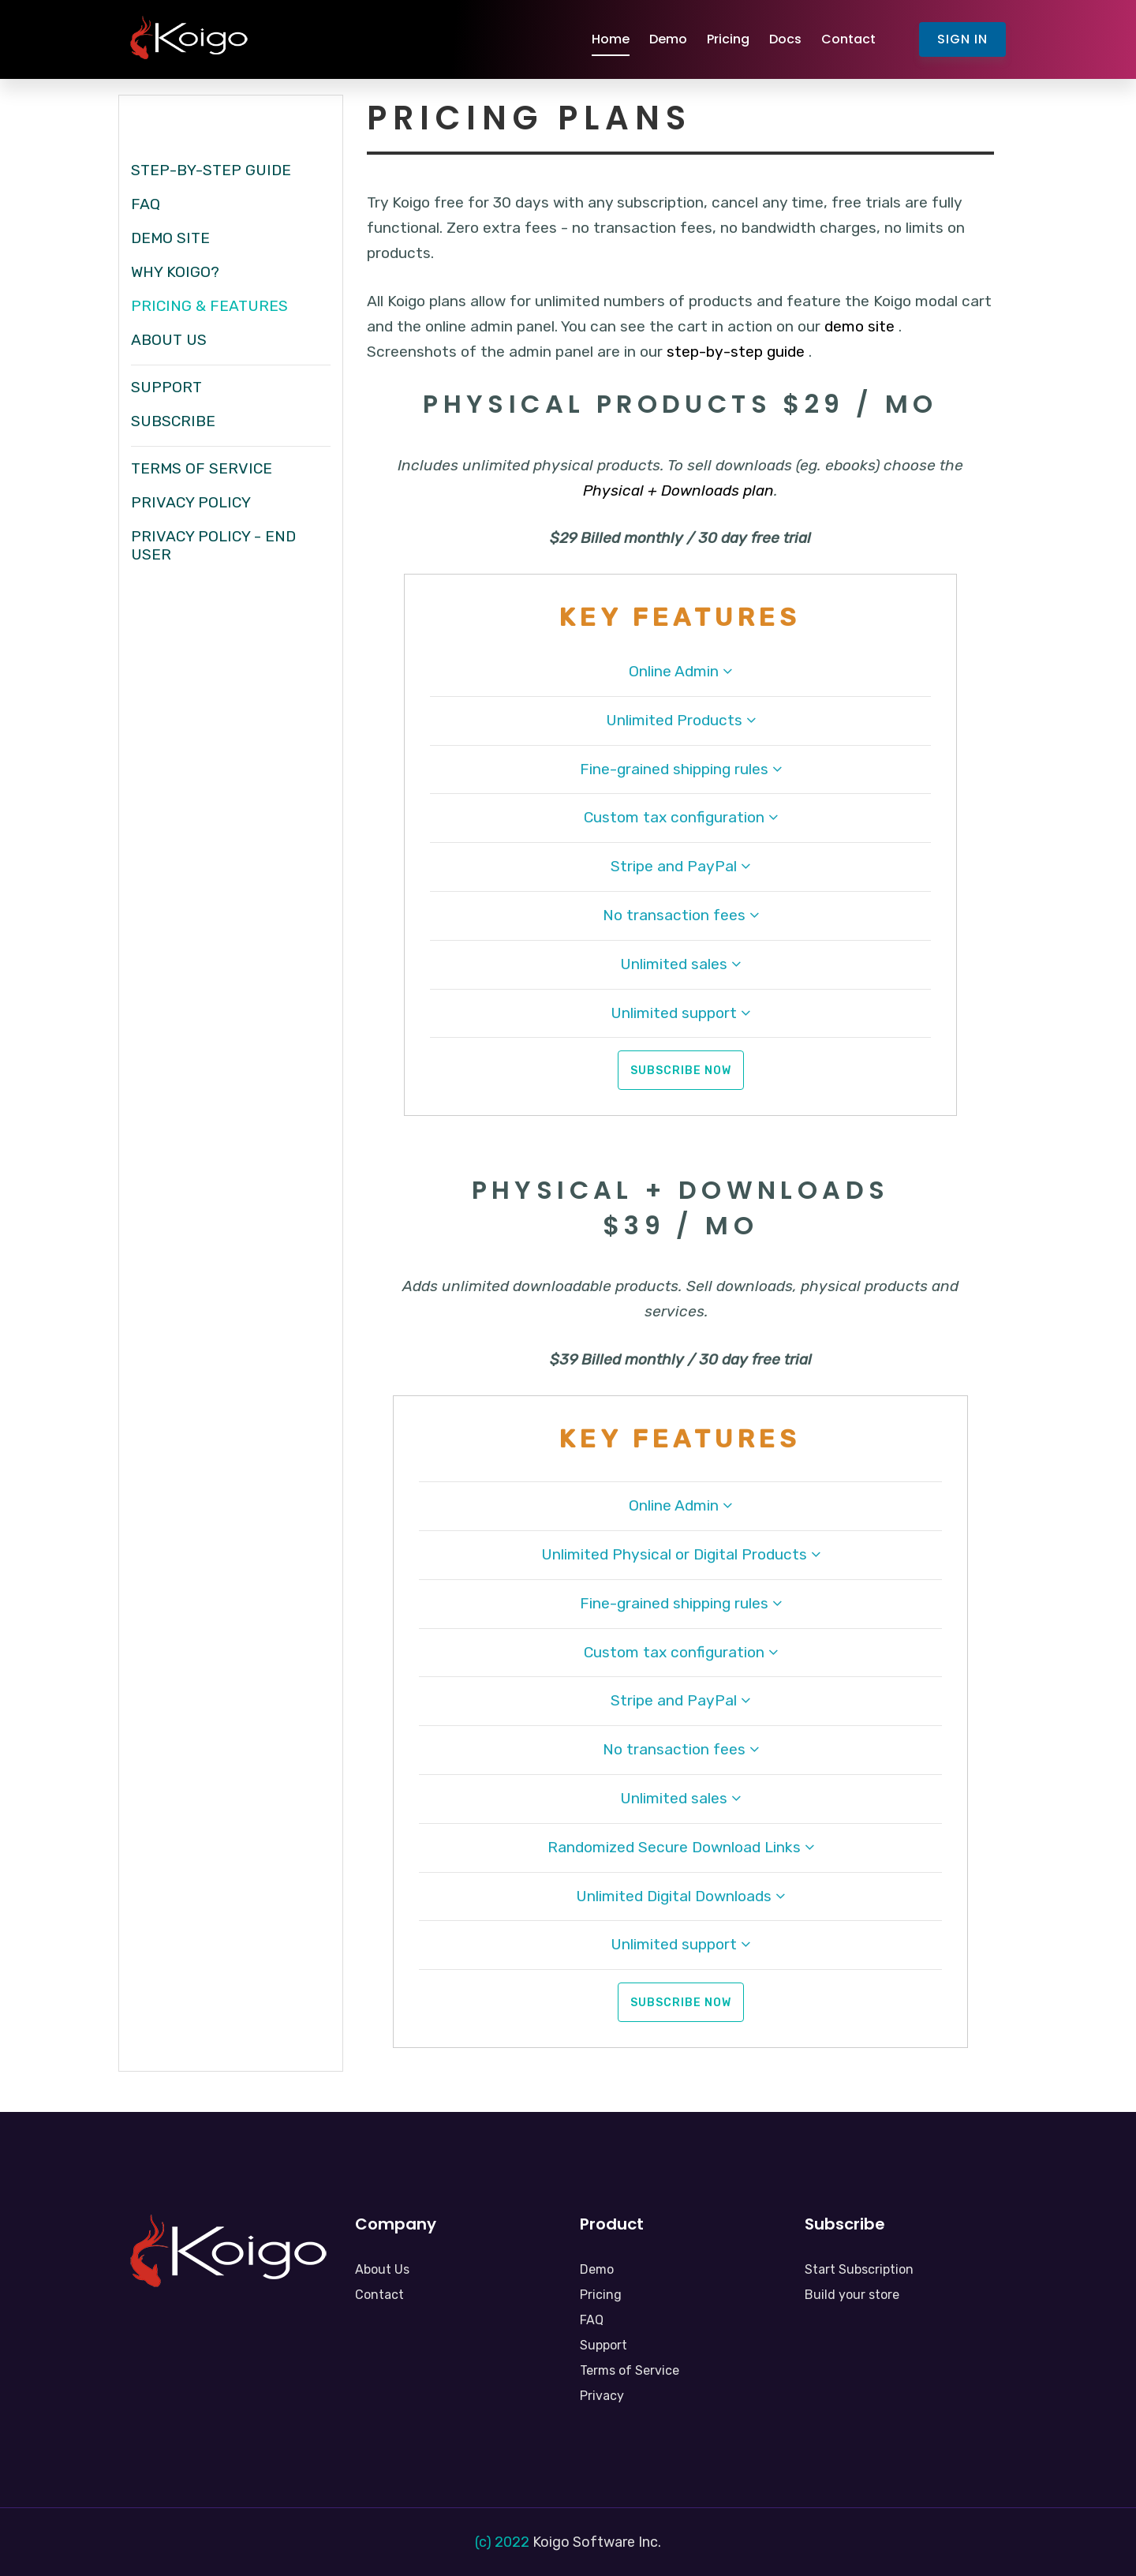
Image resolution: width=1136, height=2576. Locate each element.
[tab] (680, 679)
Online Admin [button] (680, 671)
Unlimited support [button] (680, 1013)
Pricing (728, 39)
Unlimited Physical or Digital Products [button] (680, 1554)
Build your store (852, 2294)
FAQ (145, 204)
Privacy (602, 2395)
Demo (668, 39)
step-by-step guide (736, 352)
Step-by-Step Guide (211, 170)
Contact (848, 39)
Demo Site (170, 238)
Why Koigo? (175, 272)
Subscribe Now (680, 1070)
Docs (785, 39)
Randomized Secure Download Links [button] (680, 1847)
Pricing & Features (209, 306)
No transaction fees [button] (681, 915)
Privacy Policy (191, 502)
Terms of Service (201, 468)
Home (611, 39)
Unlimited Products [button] (681, 720)
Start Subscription (859, 2269)
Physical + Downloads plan (678, 490)
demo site (861, 326)
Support (166, 387)
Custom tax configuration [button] (681, 817)
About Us (169, 340)
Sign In (962, 39)
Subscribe (173, 421)
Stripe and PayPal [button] (680, 866)
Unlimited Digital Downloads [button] (680, 1896)
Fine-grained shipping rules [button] (681, 769)
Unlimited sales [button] (680, 964)
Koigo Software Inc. (596, 2542)
